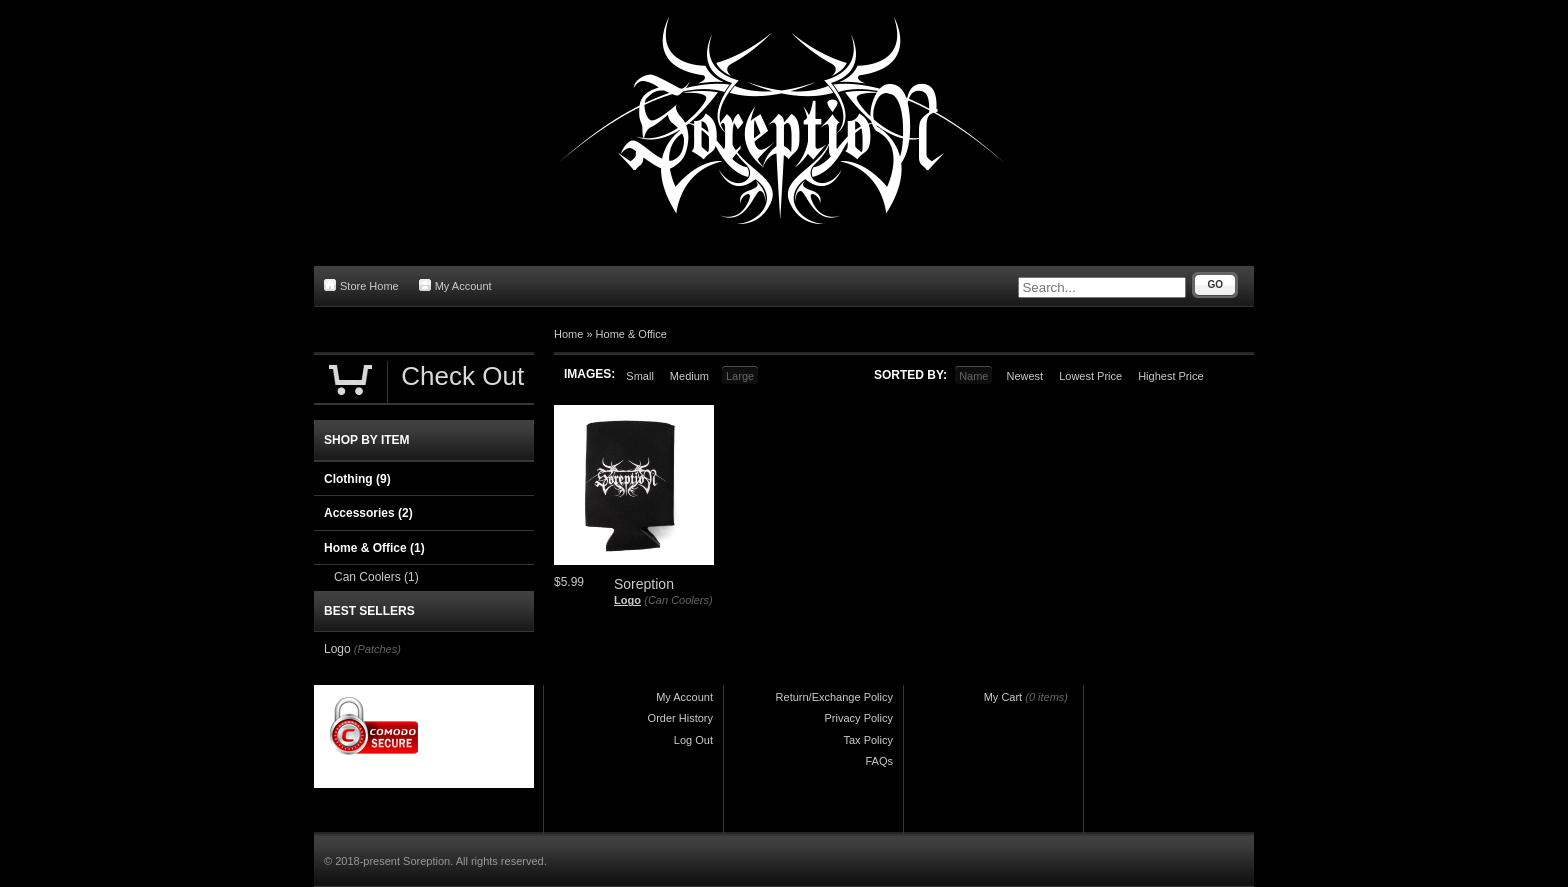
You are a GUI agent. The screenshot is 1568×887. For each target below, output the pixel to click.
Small (640, 376)
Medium (689, 376)
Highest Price (1170, 376)
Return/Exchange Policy (834, 697)
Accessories (368, 513)
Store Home (361, 285)
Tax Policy (868, 740)
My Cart (1003, 697)
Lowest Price (1090, 376)
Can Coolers (376, 577)
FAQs (879, 761)
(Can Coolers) (678, 600)
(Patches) (377, 649)
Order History (680, 718)
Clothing (357, 479)
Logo (627, 600)
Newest (1024, 376)
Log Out (693, 740)
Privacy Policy (859, 718)
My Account (455, 285)
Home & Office (631, 334)
